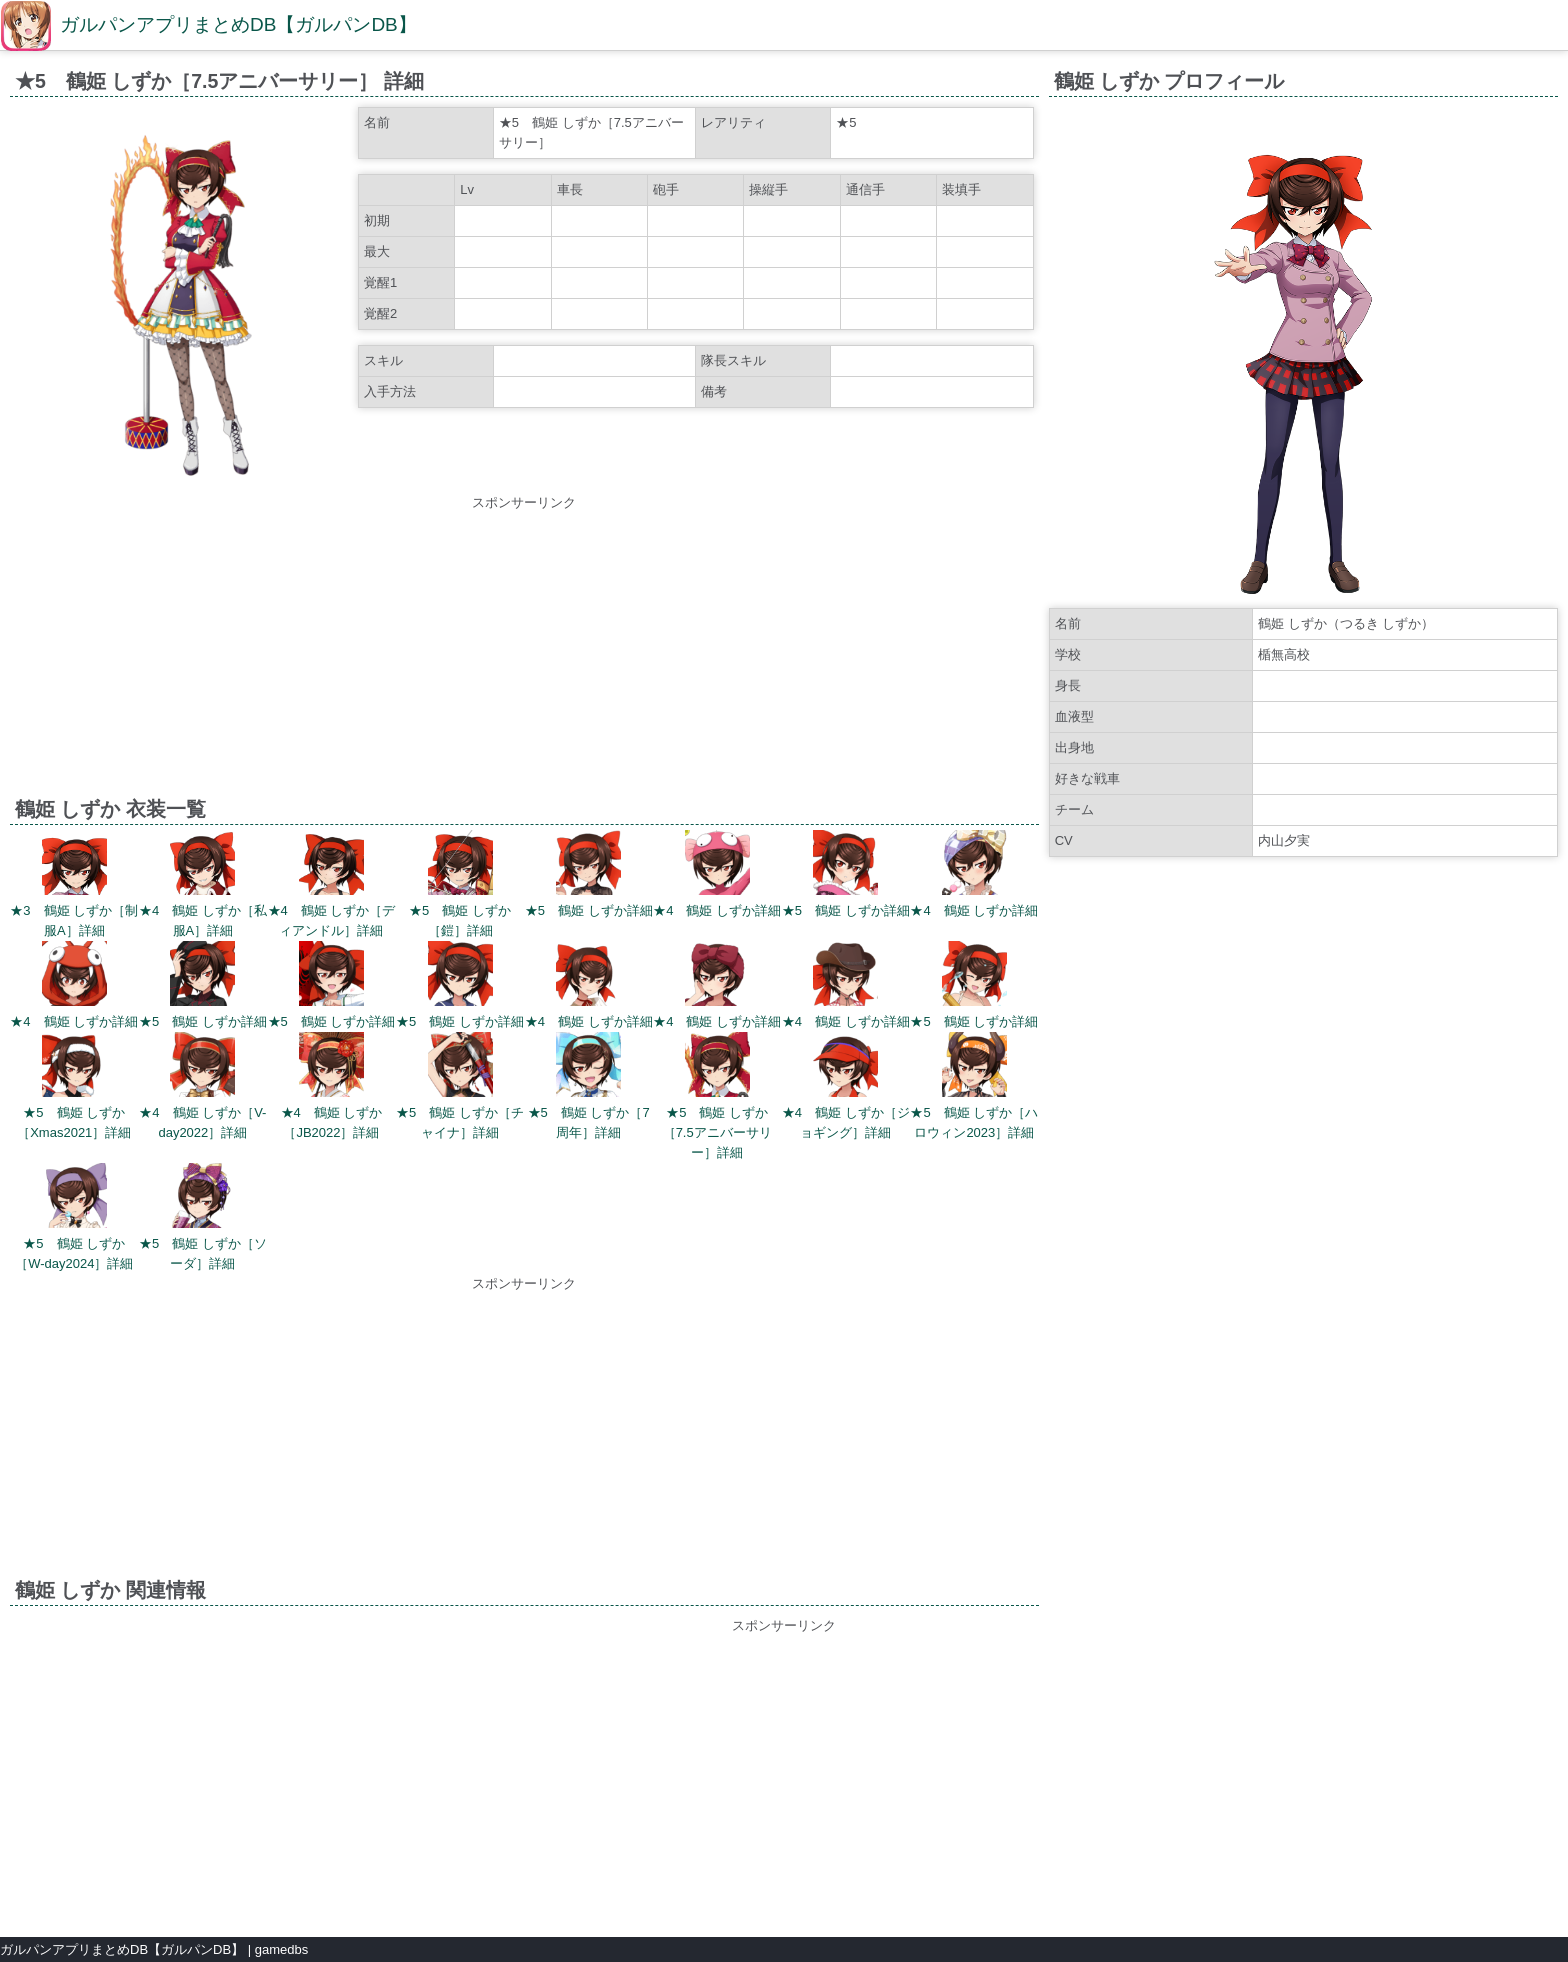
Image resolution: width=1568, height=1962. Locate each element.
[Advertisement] (524, 653)
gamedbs (281, 1949)
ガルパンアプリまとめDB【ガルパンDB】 (238, 24)
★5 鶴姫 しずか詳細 (589, 910)
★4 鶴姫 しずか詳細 (717, 910)
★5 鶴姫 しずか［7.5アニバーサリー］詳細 (717, 1132)
